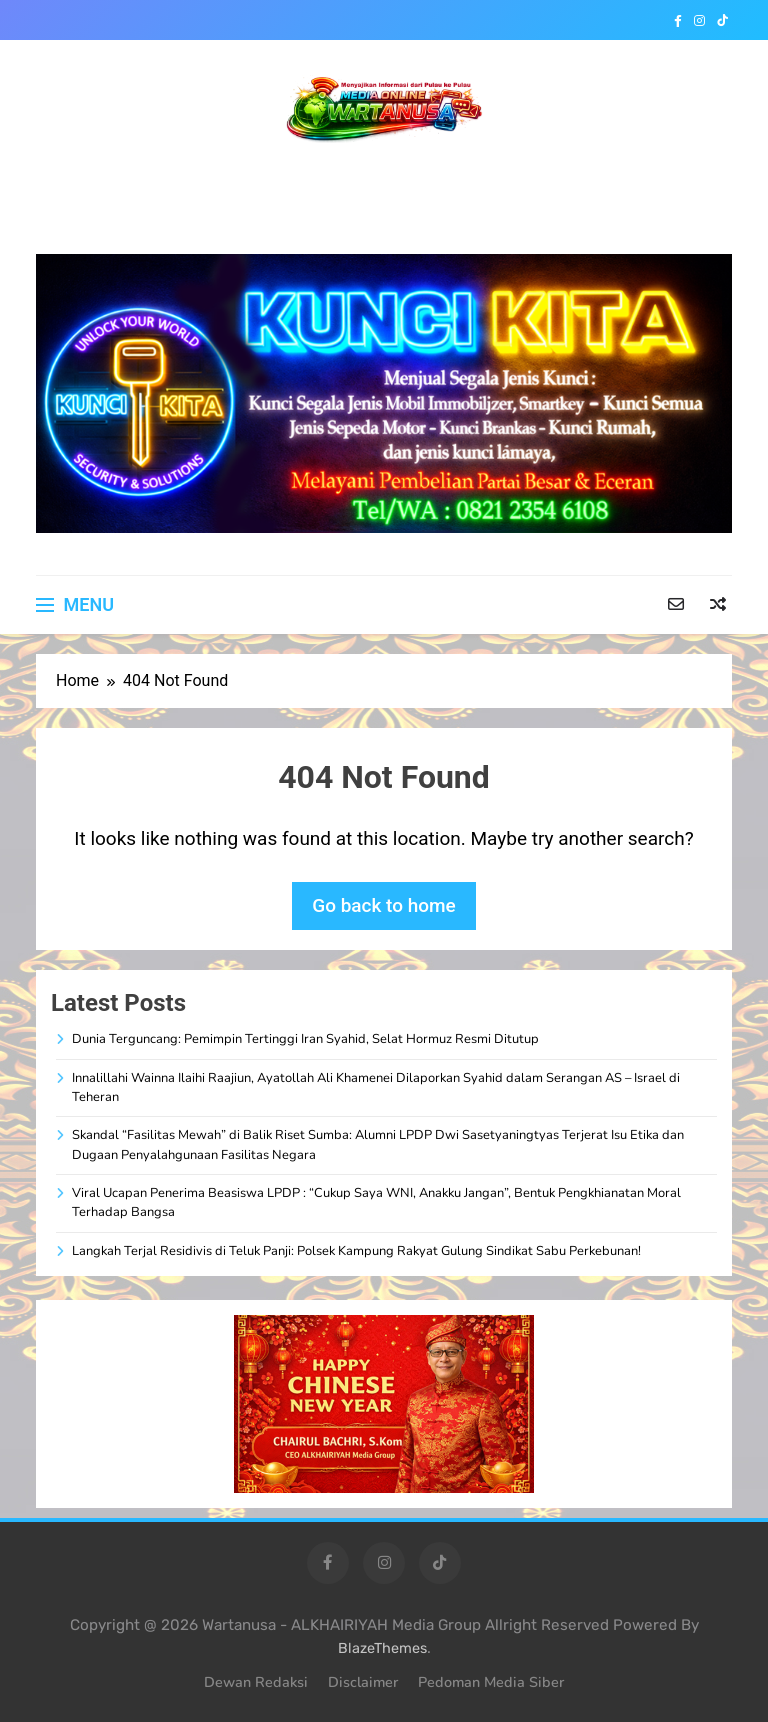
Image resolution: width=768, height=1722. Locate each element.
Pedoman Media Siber (491, 1682)
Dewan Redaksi (256, 1682)
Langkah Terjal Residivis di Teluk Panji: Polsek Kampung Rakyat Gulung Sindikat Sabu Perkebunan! (356, 1251)
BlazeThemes (382, 1648)
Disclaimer (363, 1682)
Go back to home (384, 905)
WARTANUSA (384, 177)
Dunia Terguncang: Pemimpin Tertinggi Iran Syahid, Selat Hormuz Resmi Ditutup (305, 1039)
